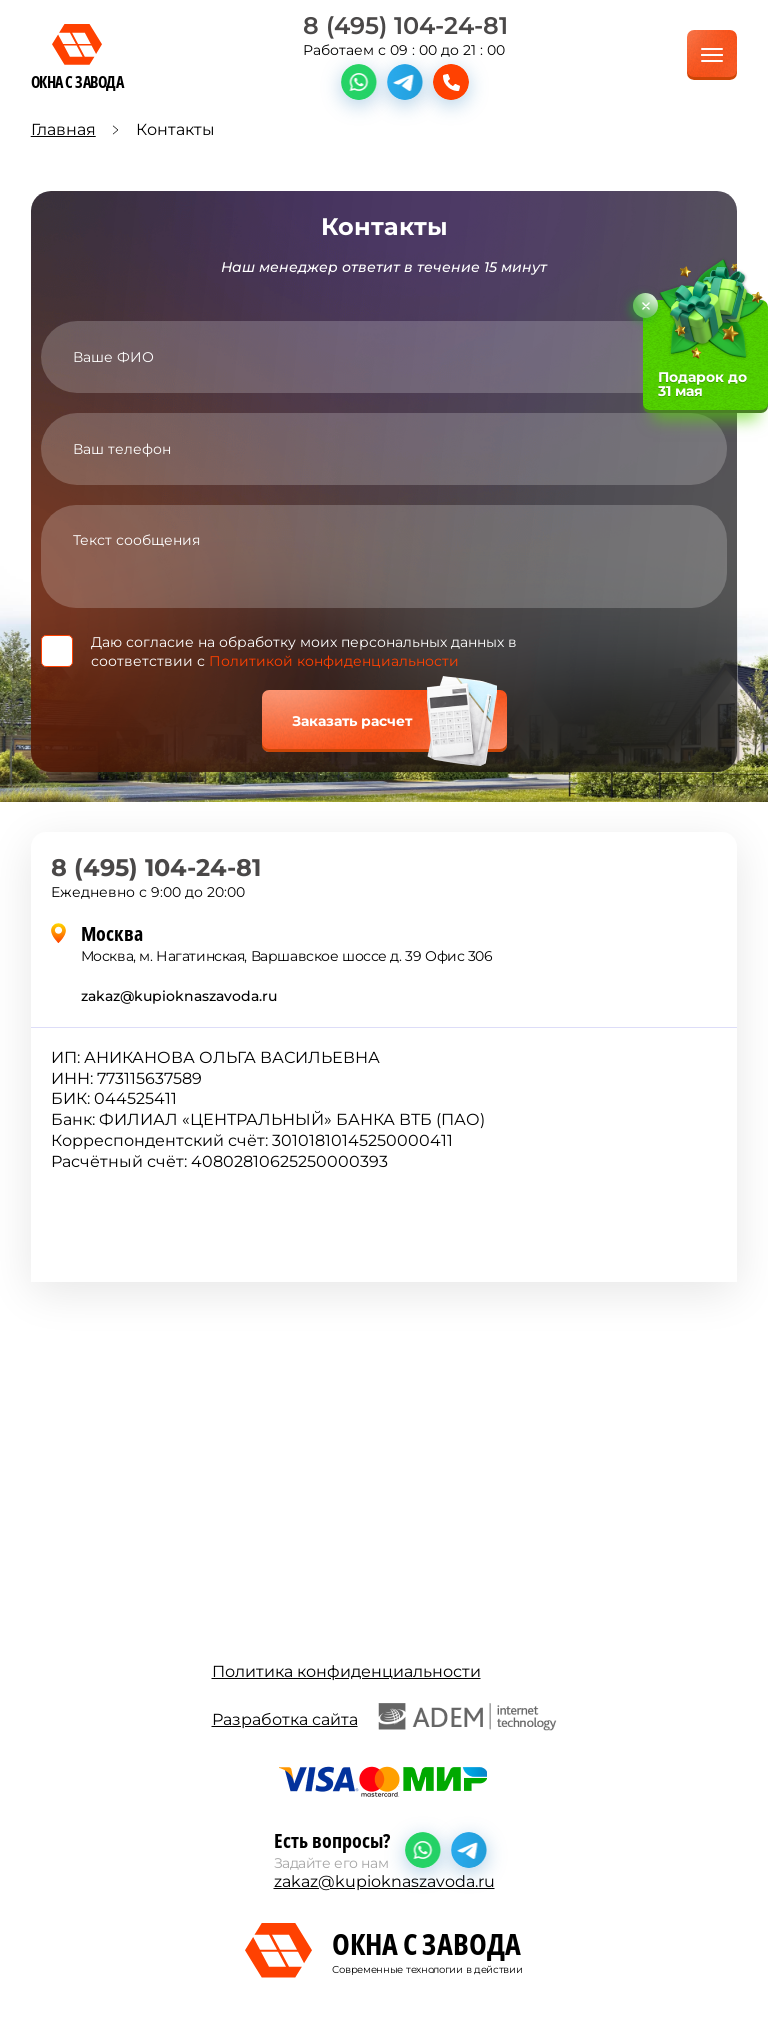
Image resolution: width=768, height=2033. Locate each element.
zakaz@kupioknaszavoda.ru (179, 996)
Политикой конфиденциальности (334, 661)
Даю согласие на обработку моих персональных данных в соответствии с (304, 651)
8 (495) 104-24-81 (405, 25)
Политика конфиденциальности (346, 1671)
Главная (63, 129)
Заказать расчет (352, 721)
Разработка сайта (384, 1717)
